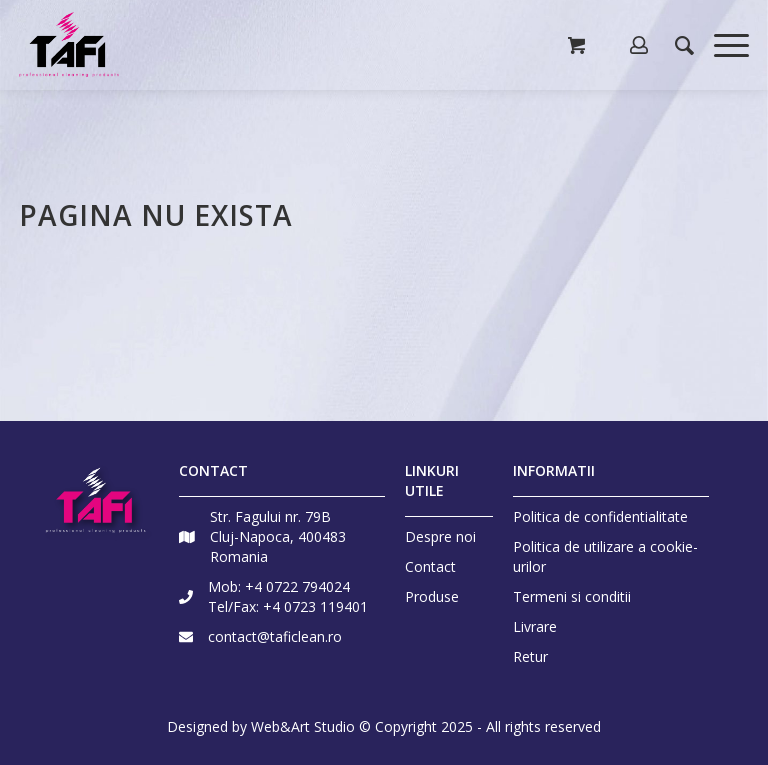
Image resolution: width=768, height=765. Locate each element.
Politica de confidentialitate (600, 516)
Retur (530, 656)
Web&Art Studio (303, 726)
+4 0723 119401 (315, 606)
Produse (432, 596)
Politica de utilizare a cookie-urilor (605, 556)
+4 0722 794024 (297, 586)
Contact (430, 566)
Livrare (535, 626)
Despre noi (440, 536)
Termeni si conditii (572, 596)
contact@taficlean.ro (275, 636)
